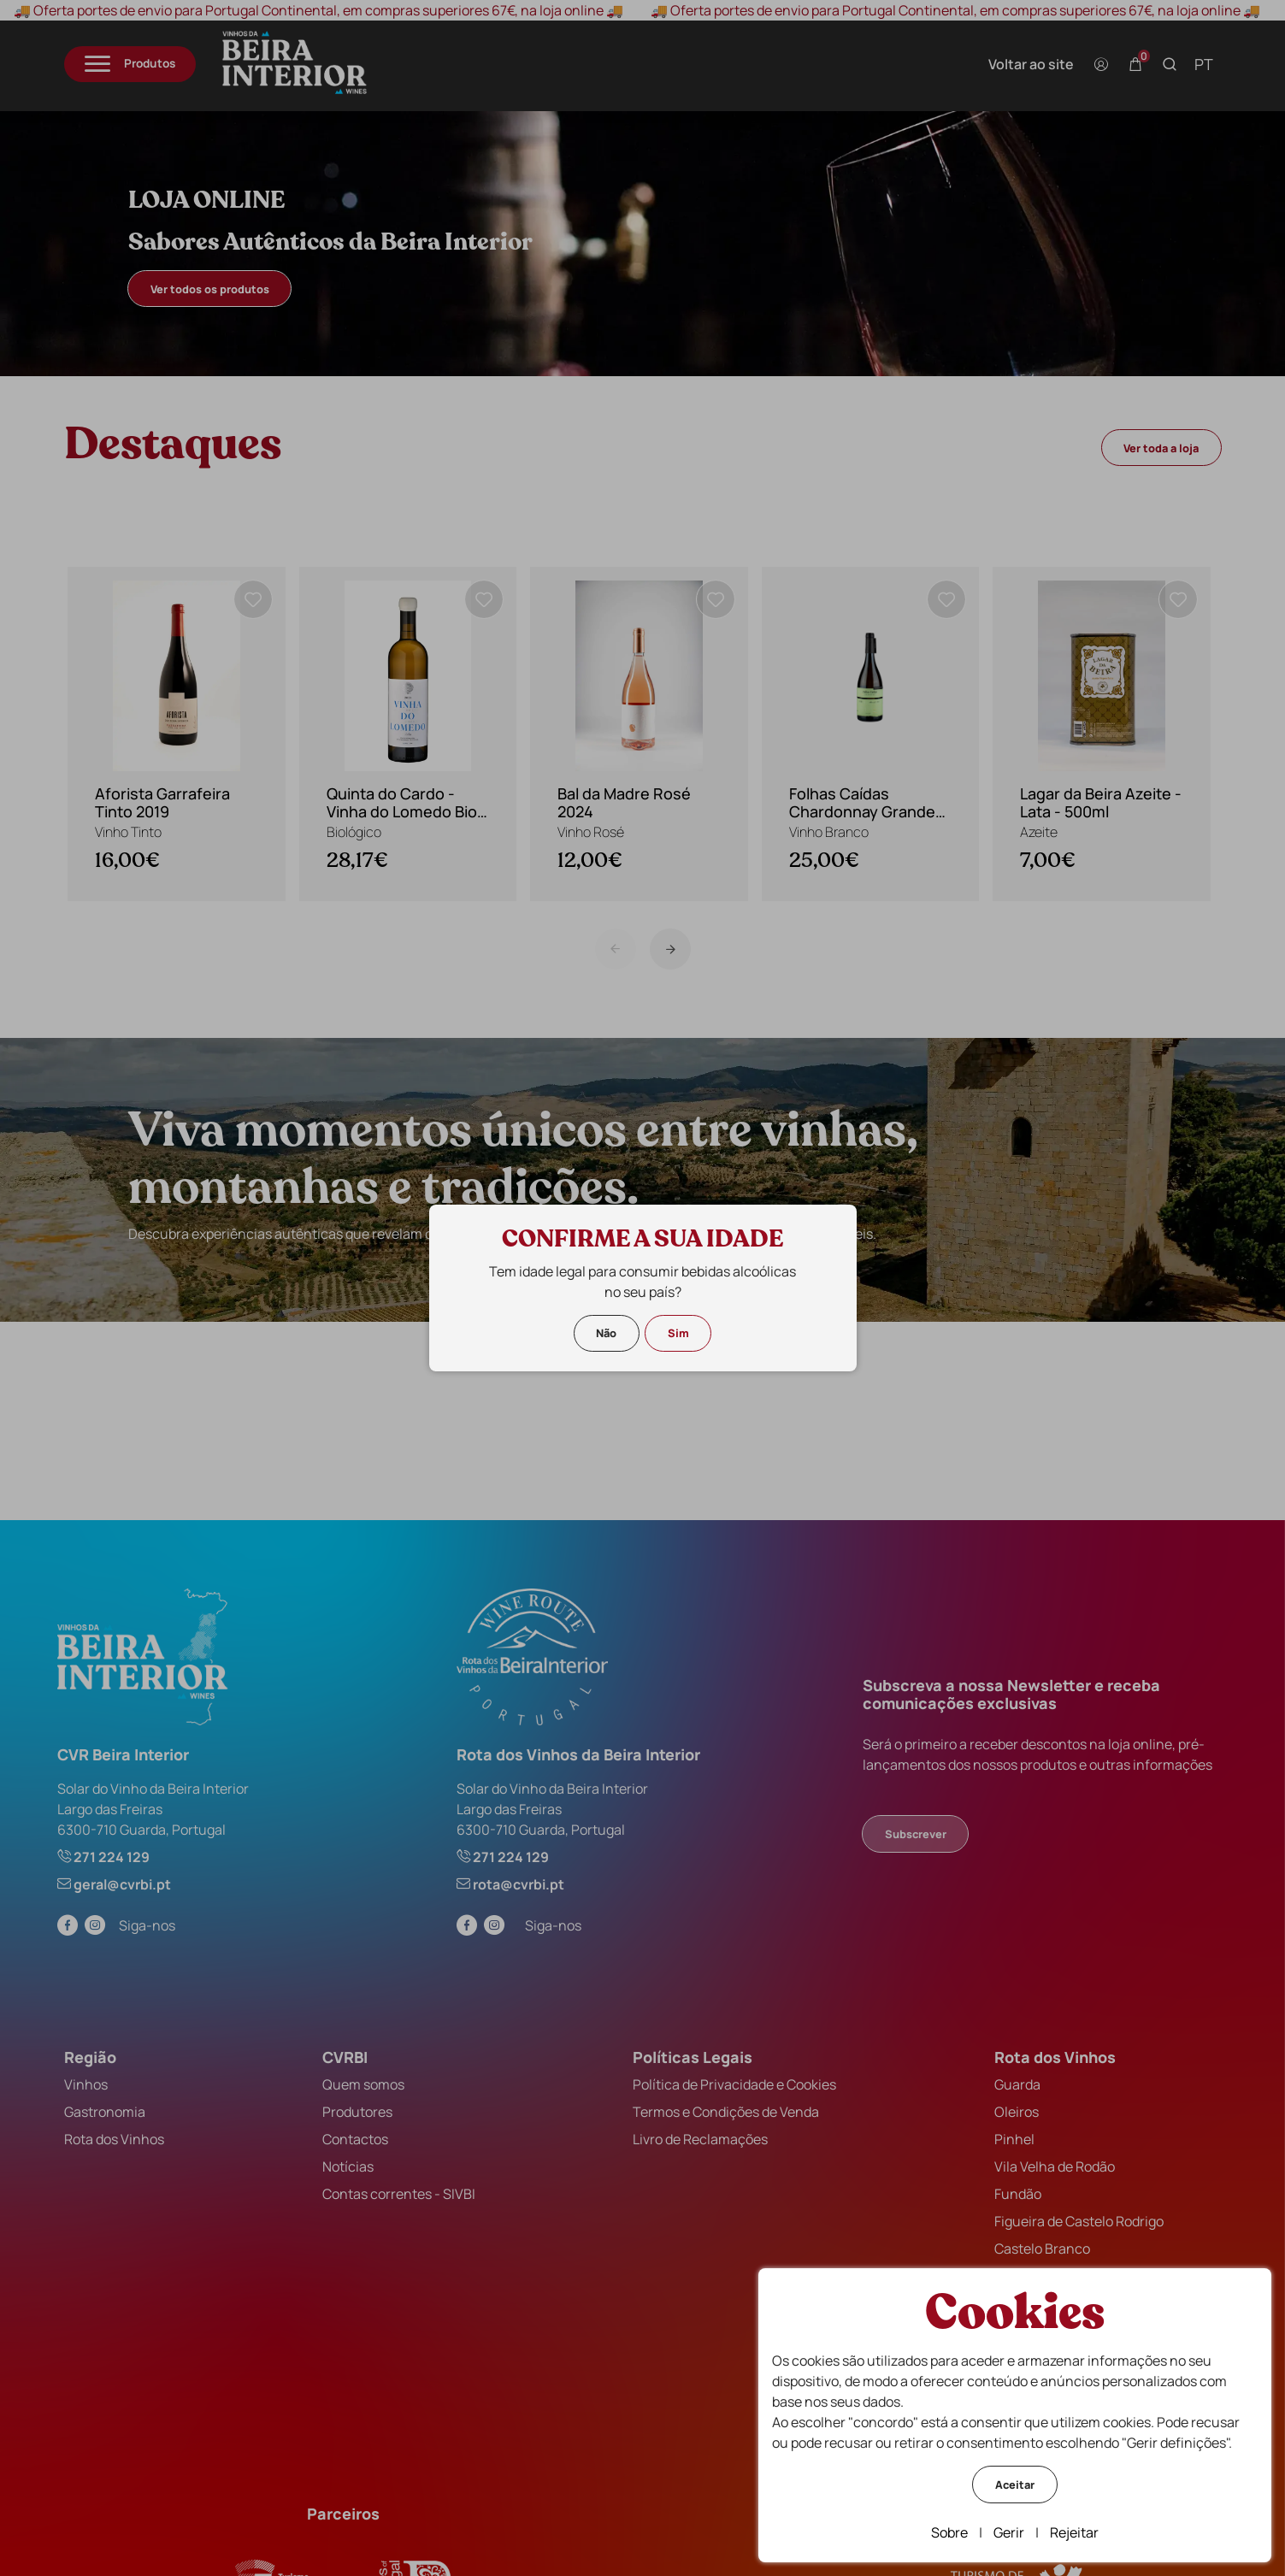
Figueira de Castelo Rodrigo (1079, 2221)
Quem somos (363, 2084)
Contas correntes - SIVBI (398, 2193)
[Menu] (130, 64)
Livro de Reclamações (700, 2139)
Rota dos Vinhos (114, 2139)
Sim (678, 1333)
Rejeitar (1074, 2532)
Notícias (348, 2166)
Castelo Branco (1042, 2248)
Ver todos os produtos (209, 289)
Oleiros (1016, 2111)
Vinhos (86, 2084)
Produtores (357, 2111)
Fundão (1017, 2193)
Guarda (1017, 2084)
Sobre (949, 2532)
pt (1203, 64)
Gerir (1008, 2532)
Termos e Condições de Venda (726, 2111)
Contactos (355, 2139)
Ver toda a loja (1161, 448)
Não (606, 1333)
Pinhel (1014, 2139)
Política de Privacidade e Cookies (734, 2084)
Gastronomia (104, 2111)
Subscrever (915, 1834)
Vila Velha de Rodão (1054, 2166)
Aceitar (1014, 2484)
